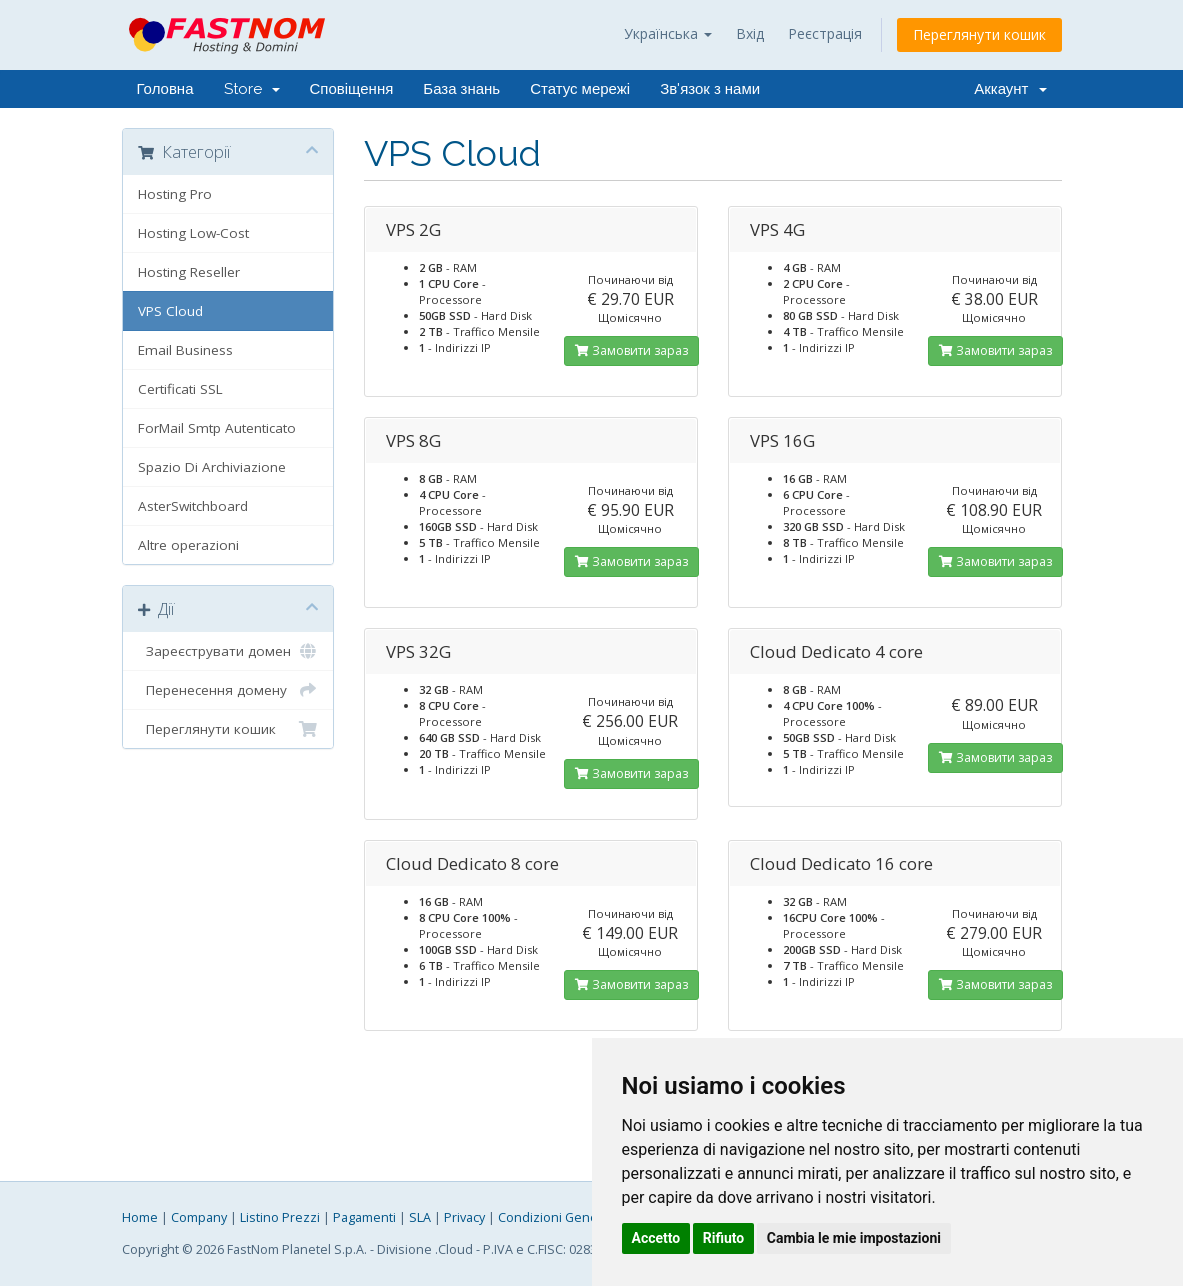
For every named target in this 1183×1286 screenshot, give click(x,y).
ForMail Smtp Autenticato (217, 428)
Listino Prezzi (280, 1217)
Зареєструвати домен (228, 651)
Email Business (185, 350)
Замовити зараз (631, 350)
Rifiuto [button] (724, 1238)
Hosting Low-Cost (193, 233)
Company (199, 1217)
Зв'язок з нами (710, 89)
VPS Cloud (170, 311)
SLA (420, 1217)
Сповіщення (352, 89)
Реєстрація (825, 33)
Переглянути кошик (979, 34)
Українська (668, 33)
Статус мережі (580, 89)
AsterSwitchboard (193, 506)
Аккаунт (1010, 89)
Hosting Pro (175, 194)
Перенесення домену (228, 690)
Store (252, 89)
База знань (461, 89)
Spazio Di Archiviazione (212, 467)
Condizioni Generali (557, 1217)
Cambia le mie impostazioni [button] (854, 1238)
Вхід (750, 33)
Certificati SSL (180, 389)
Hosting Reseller (189, 272)
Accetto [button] (656, 1238)
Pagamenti (364, 1217)
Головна (165, 89)
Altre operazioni (188, 545)
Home (140, 1217)
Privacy (464, 1217)
